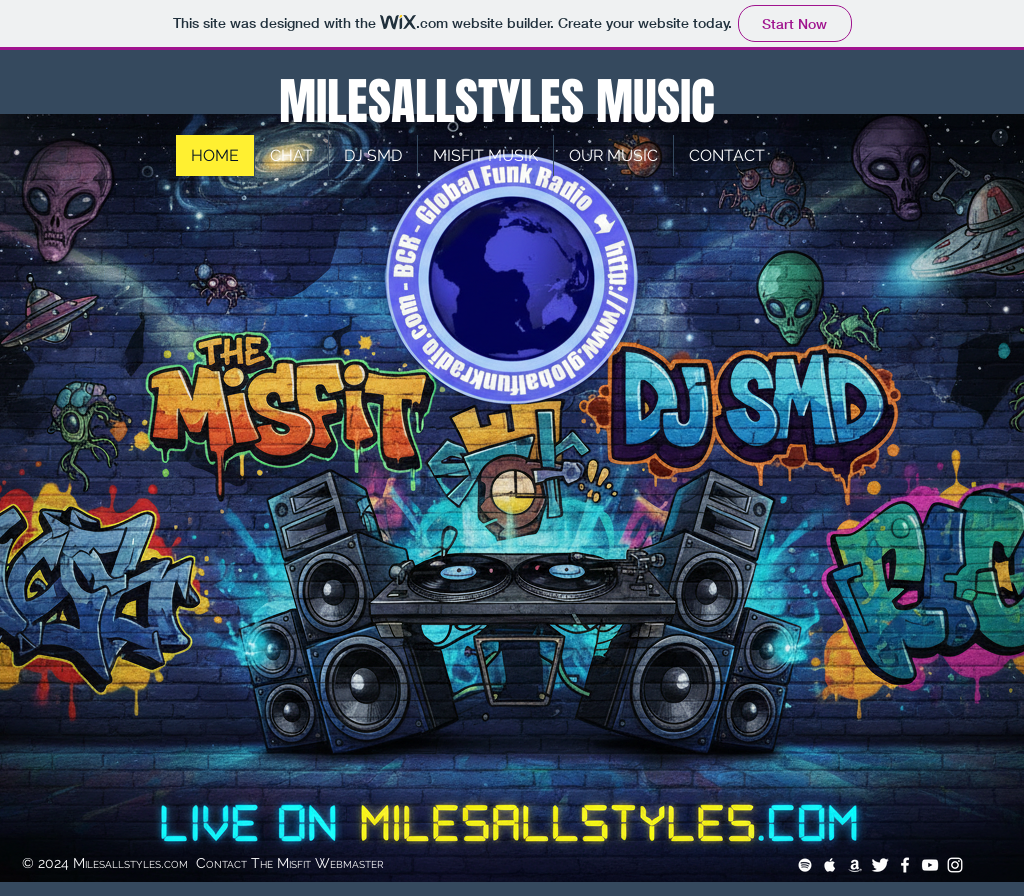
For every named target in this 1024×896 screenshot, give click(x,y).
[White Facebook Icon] (905, 865)
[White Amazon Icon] (855, 865)
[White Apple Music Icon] (830, 865)
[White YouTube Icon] (930, 865)
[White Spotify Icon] (805, 865)
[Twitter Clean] (880, 865)
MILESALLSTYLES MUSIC (491, 101)
